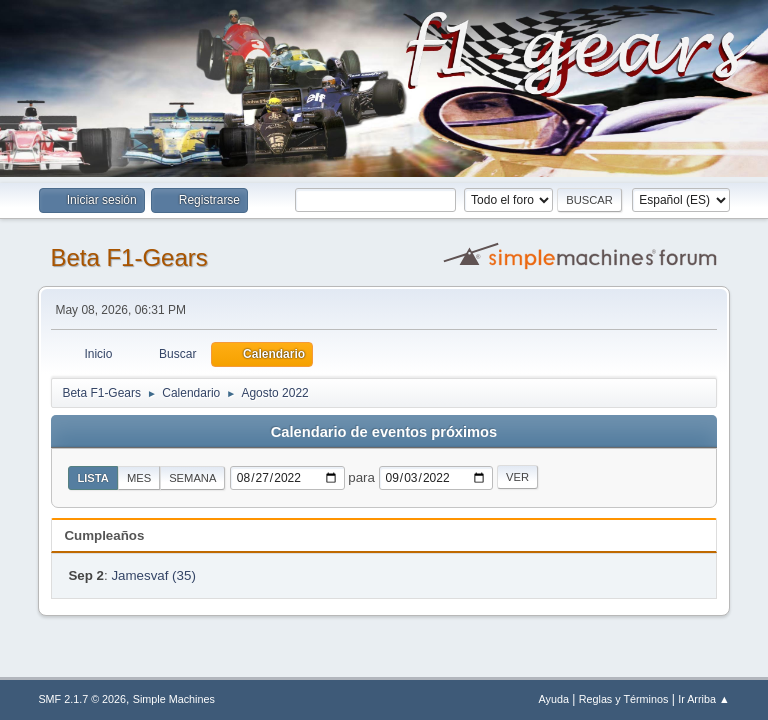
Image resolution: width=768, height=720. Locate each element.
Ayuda (554, 699)
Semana (192, 478)
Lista (93, 478)
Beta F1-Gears (128, 257)
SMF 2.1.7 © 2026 (82, 699)
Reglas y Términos (624, 699)
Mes (139, 478)
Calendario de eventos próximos (384, 432)
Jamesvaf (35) (153, 575)
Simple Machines (174, 699)
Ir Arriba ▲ (703, 699)
